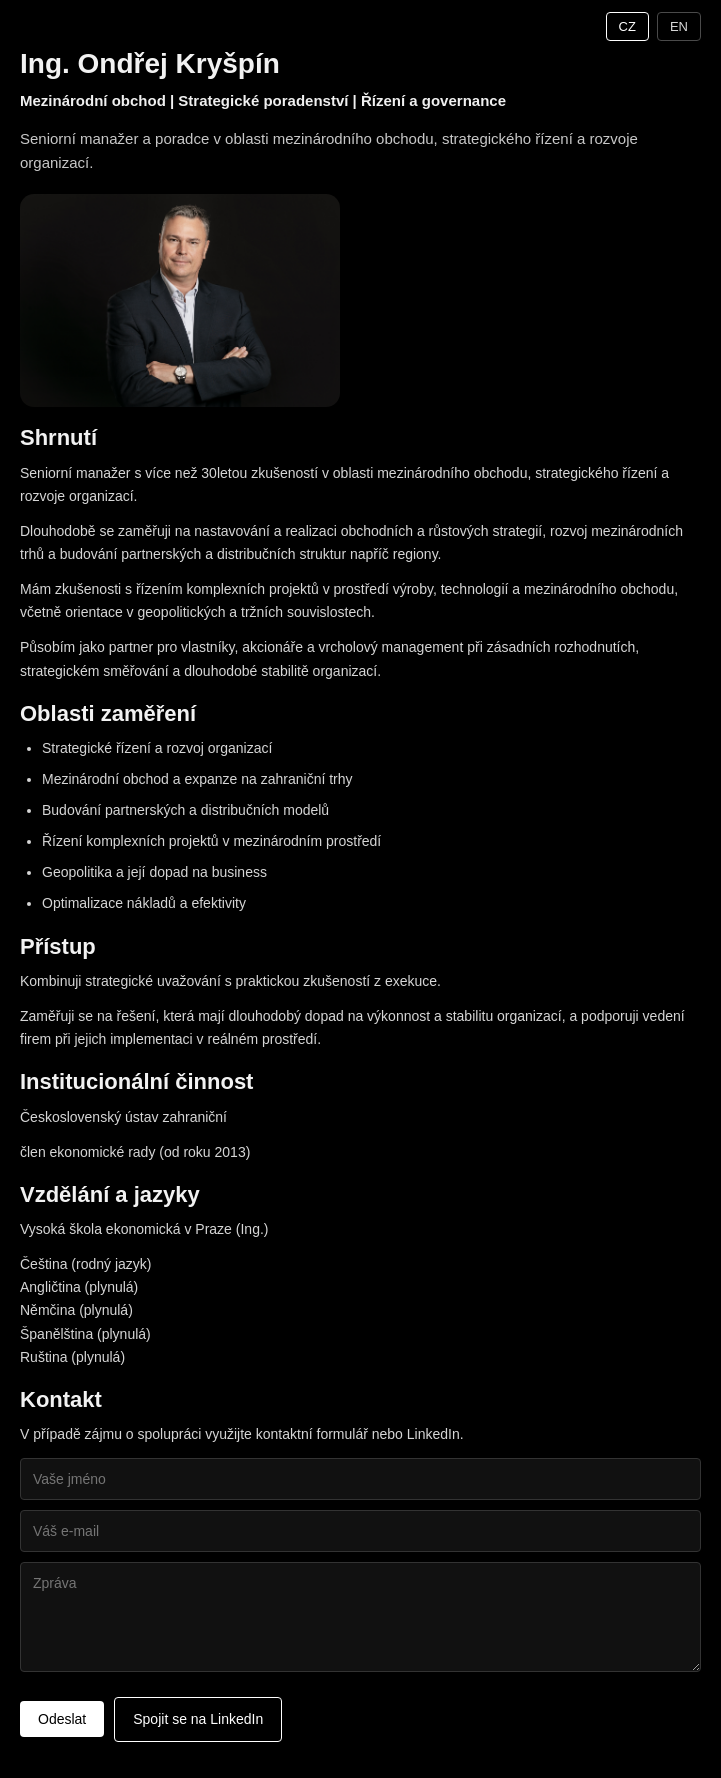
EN (679, 26)
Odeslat (62, 1719)
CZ (627, 26)
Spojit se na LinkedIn (198, 1719)
